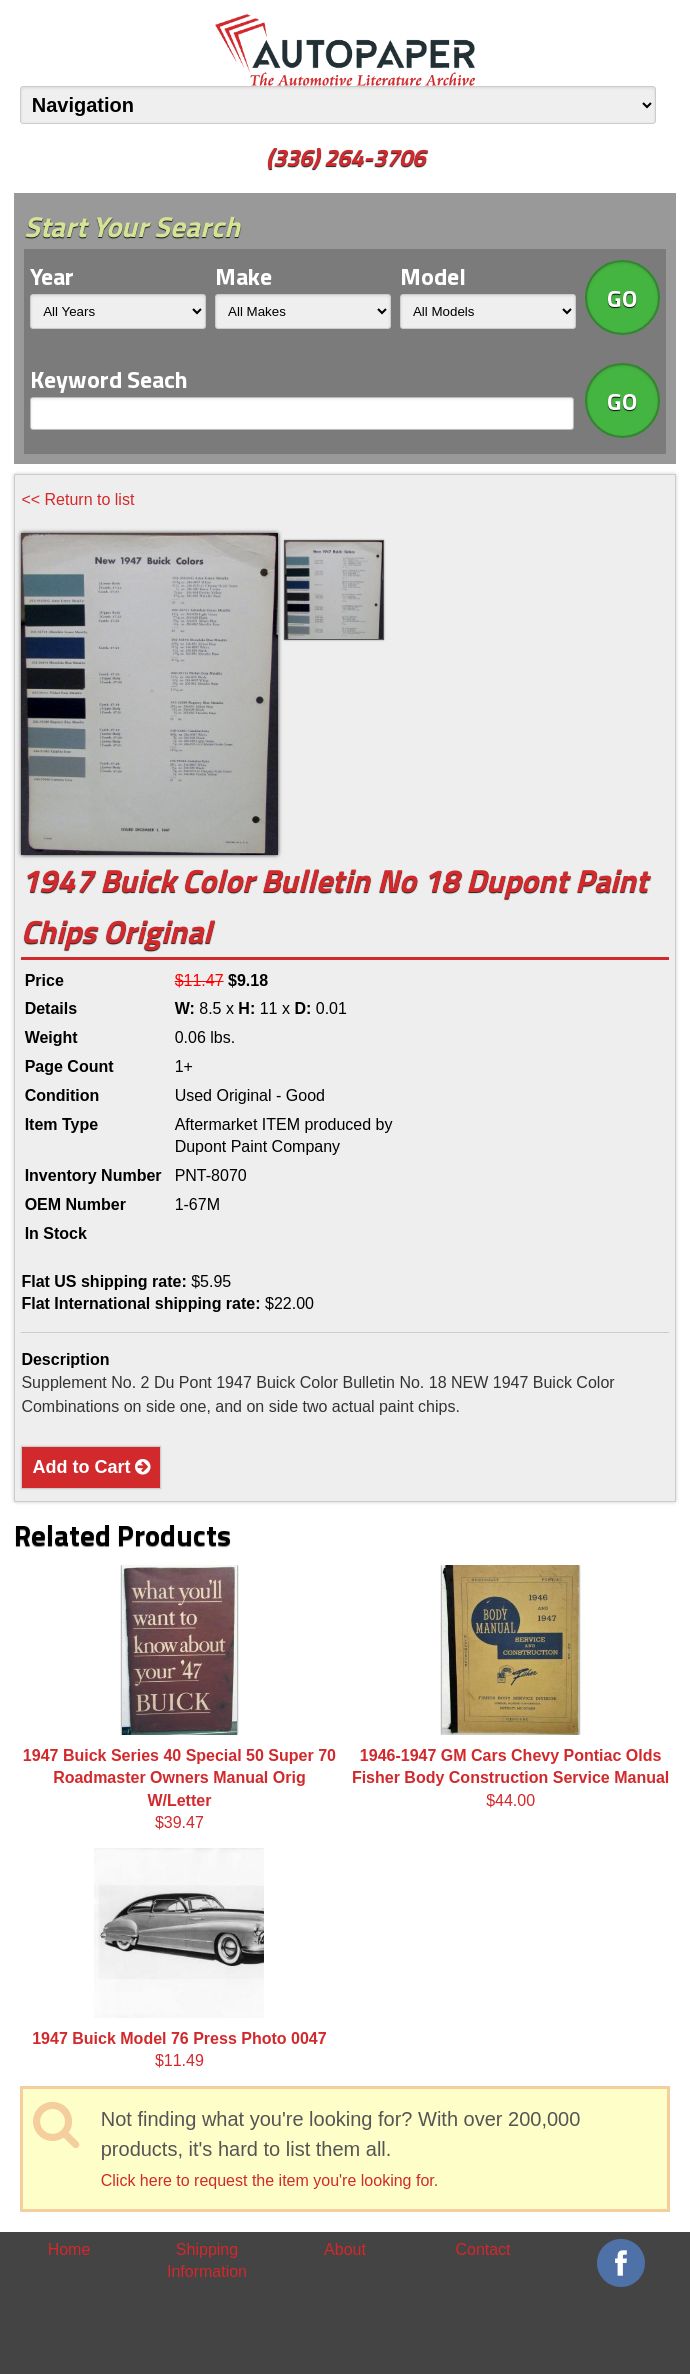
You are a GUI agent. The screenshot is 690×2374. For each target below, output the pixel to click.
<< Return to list (77, 499)
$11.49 (179, 1958)
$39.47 (179, 1698)
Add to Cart (91, 1467)
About (345, 2249)
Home (69, 2249)
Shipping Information (207, 2260)
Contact (482, 2249)
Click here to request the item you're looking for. (269, 2180)
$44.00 (510, 1687)
